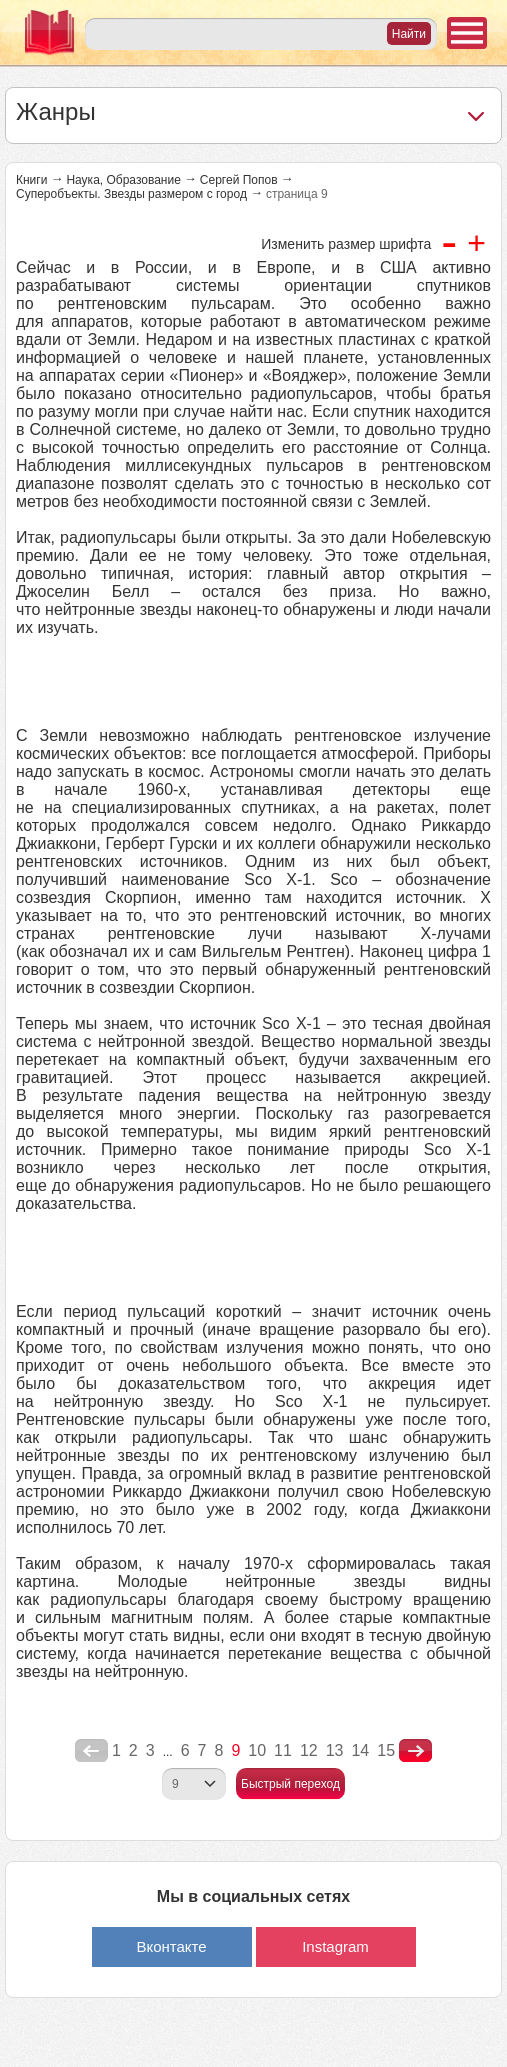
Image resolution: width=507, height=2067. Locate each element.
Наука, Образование (123, 180)
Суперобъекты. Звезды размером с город (131, 194)
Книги (31, 180)
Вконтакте (171, 1946)
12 (309, 1750)
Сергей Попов (239, 180)
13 (335, 1750)
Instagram (335, 1946)
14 (360, 1750)
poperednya (91, 1751)
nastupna (415, 1751)
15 (386, 1750)
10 (257, 1750)
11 (283, 1750)
